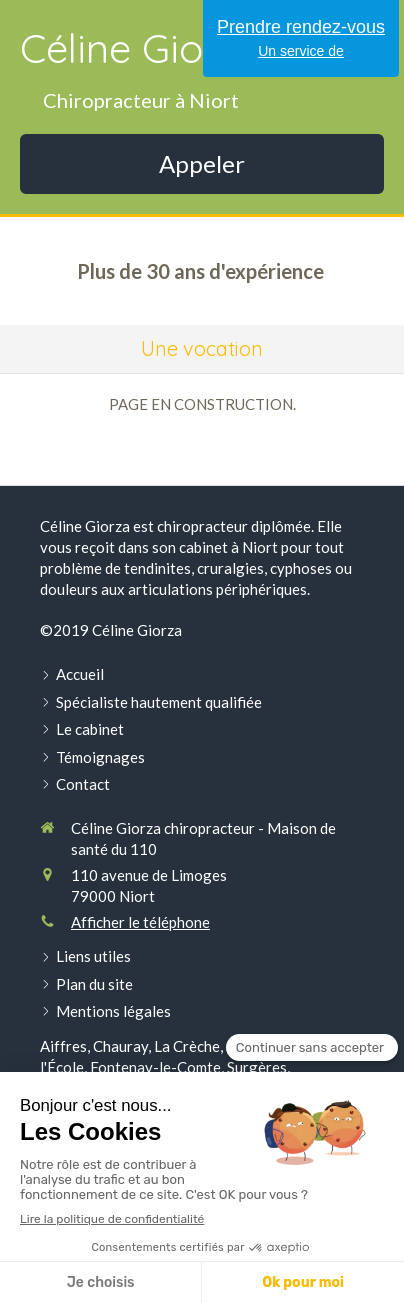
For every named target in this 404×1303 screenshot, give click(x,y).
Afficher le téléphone (140, 922)
